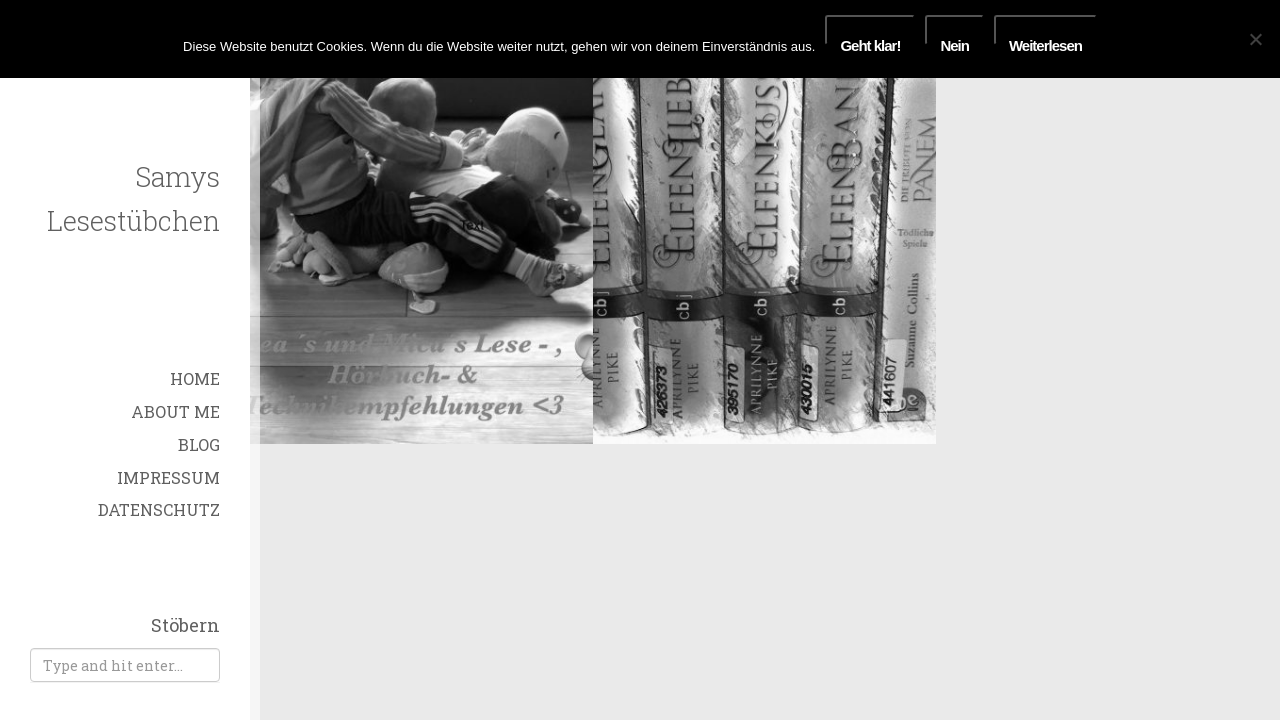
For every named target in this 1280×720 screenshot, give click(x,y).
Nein (954, 41)
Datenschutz (159, 509)
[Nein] (1255, 39)
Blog (199, 444)
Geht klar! (870, 41)
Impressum (168, 477)
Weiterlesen (1045, 41)
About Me (175, 411)
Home (195, 378)
